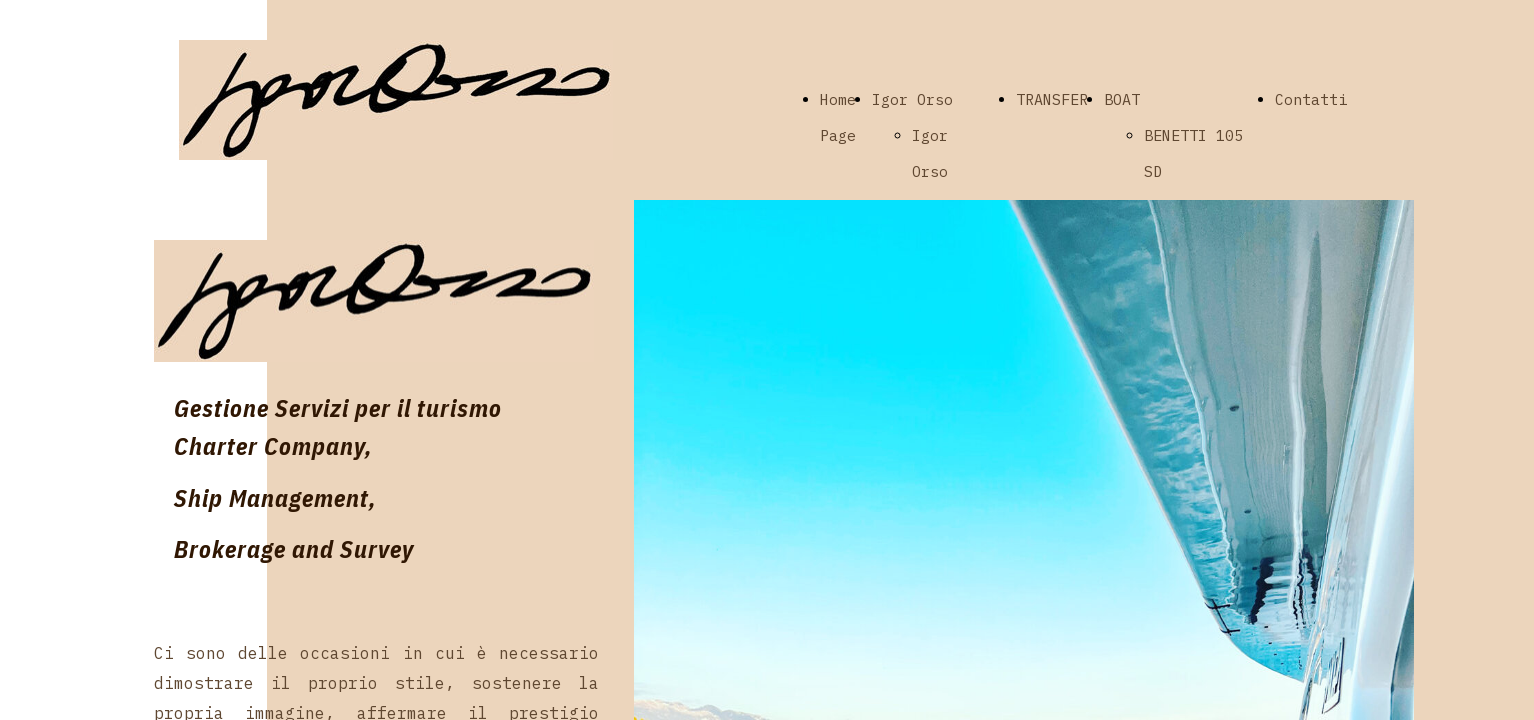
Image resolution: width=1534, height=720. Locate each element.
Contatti (1311, 99)
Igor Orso (912, 99)
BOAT (1122, 99)
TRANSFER (1052, 99)
